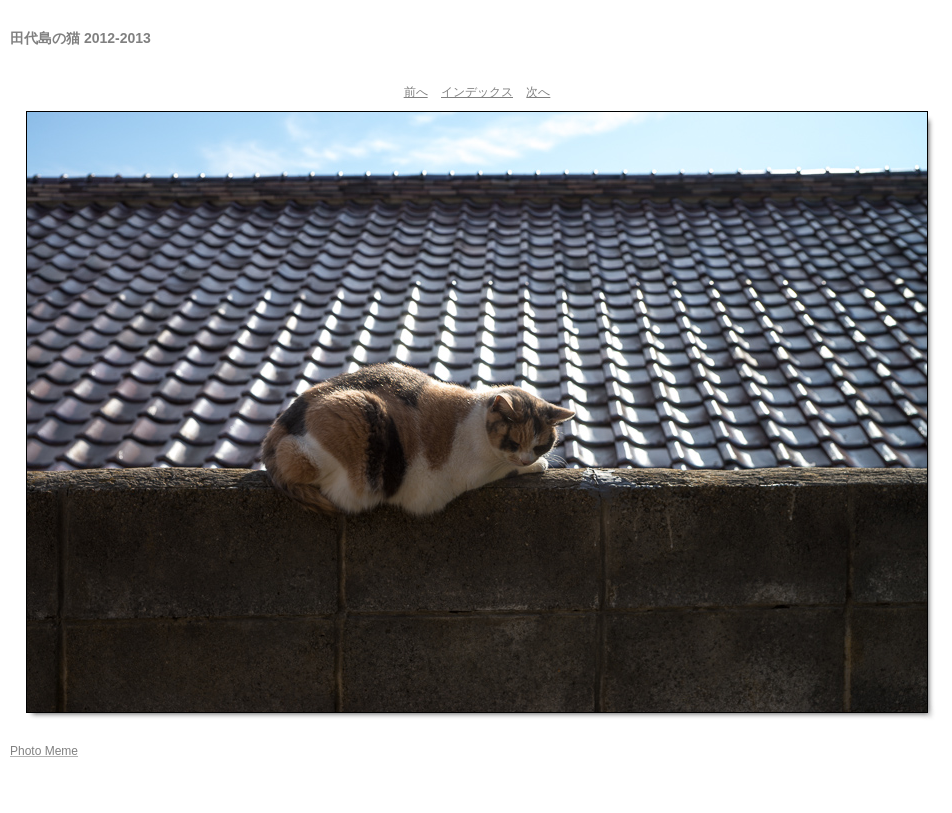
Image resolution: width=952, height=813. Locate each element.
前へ (416, 92)
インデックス (477, 92)
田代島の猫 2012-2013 (80, 38)
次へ (538, 92)
